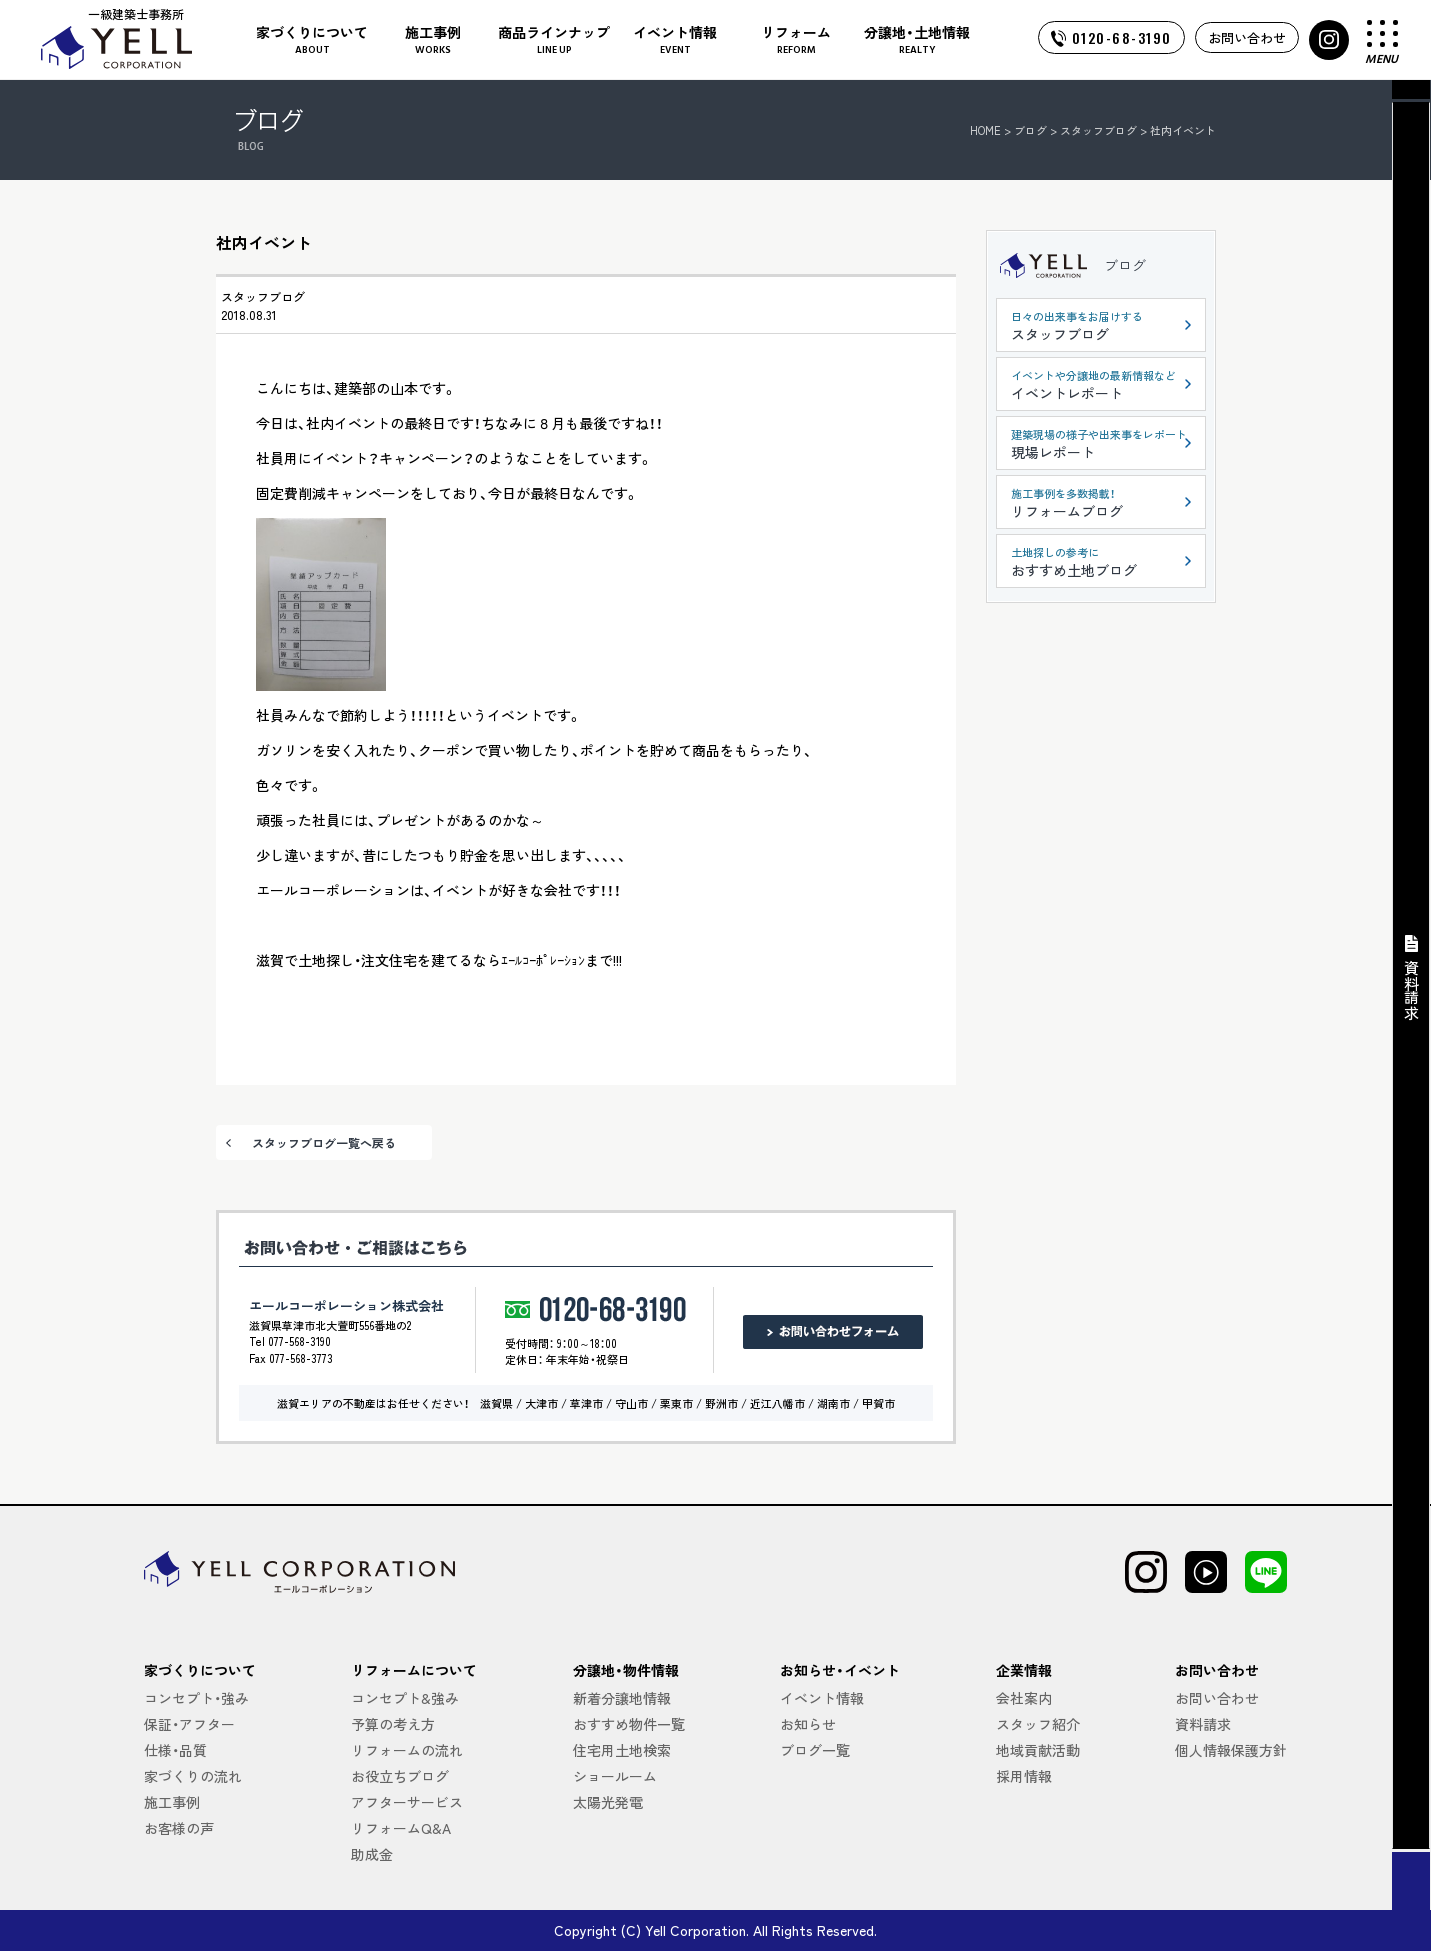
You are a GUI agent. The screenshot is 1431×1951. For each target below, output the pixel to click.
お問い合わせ (1247, 37)
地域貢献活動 (1038, 1750)
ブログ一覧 (815, 1750)
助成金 (372, 1854)
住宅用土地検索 (622, 1750)
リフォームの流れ (407, 1750)
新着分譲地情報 (622, 1698)
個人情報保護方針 (1231, 1750)
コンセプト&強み (405, 1698)
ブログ (1125, 265)
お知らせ (808, 1724)
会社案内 (1024, 1698)
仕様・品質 (175, 1750)
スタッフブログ (263, 296)
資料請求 (1203, 1724)
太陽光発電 (608, 1802)
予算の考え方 (393, 1724)
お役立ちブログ (400, 1776)
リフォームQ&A (401, 1828)
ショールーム (615, 1776)
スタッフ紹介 (1038, 1724)
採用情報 (1024, 1776)
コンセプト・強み (196, 1698)
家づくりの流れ (193, 1776)
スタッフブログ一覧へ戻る (324, 1142)
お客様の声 (179, 1828)
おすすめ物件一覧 (629, 1724)
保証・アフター (189, 1724)
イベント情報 (822, 1698)
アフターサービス (407, 1802)
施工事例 (172, 1802)
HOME (985, 130)
